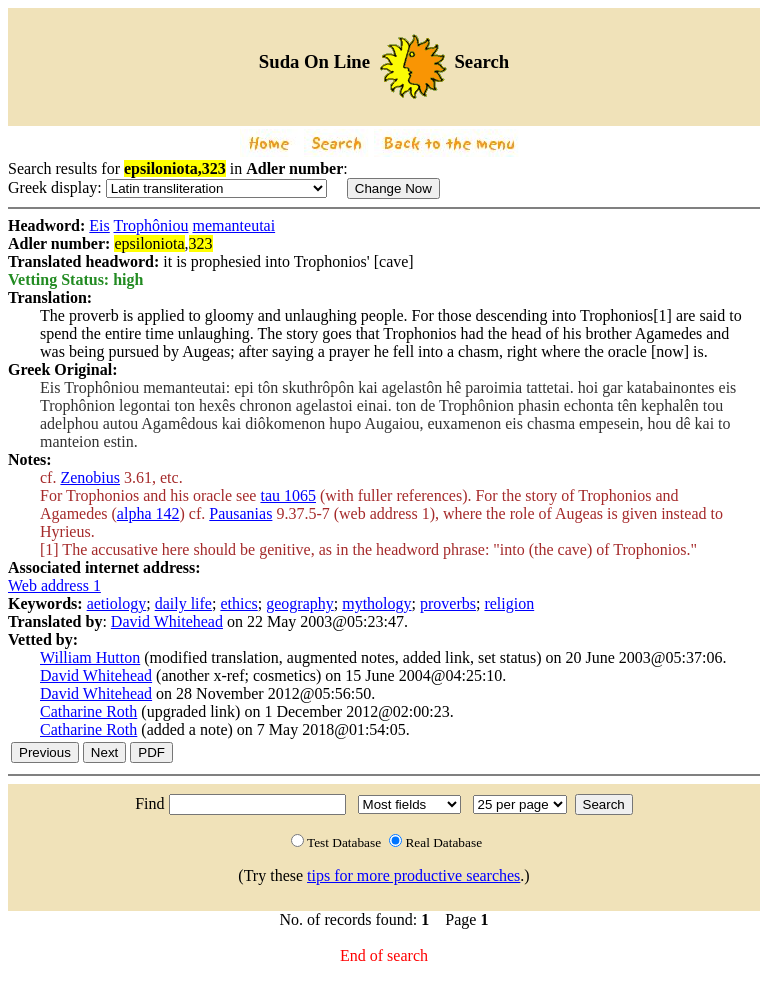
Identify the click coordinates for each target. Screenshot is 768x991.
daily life (183, 603)
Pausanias (240, 513)
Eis (99, 225)
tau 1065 (288, 495)
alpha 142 (148, 513)
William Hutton (90, 657)
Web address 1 (54, 585)
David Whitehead (167, 621)
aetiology (117, 603)
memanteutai (233, 225)
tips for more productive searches (413, 875)
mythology (376, 603)
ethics (238, 603)
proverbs (448, 603)
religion (509, 603)
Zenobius (90, 477)
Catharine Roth (88, 711)
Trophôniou (151, 225)
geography (300, 603)
